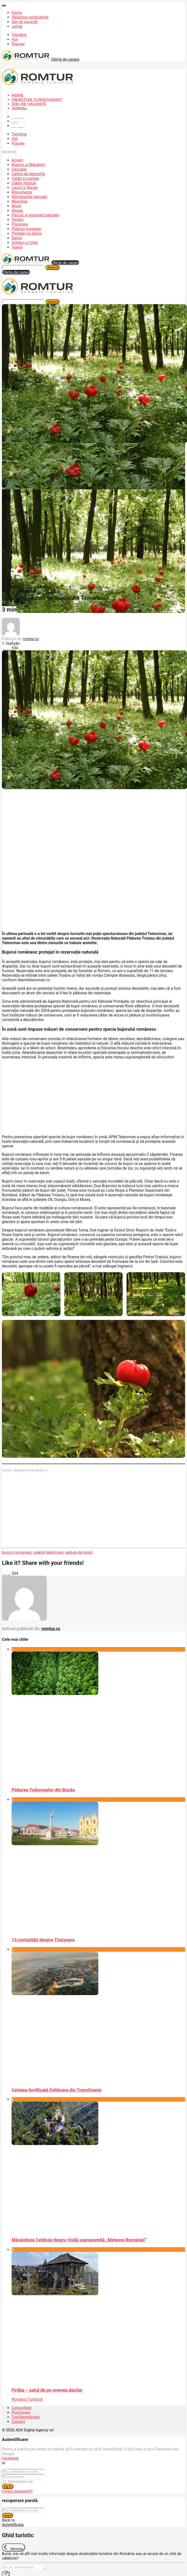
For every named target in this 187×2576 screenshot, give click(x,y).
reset (7, 2515)
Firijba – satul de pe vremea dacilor (47, 2390)
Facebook (10, 2458)
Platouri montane (26, 229)
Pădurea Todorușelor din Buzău (43, 1790)
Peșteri (18, 219)
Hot (15, 39)
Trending (19, 35)
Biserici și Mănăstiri (28, 164)
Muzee (17, 210)
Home (17, 12)
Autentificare (13, 2524)
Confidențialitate (26, 2417)
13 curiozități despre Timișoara (43, 1940)
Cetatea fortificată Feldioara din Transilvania (56, 2090)
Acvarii (17, 160)
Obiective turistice (30, 17)
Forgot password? (17, 2491)
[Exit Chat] (13, 2547)
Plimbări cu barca (26, 233)
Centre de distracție (28, 174)
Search (52, 267)
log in (8, 2486)
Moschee (19, 201)
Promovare (21, 2412)
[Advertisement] (92, 1097)
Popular (18, 44)
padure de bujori (79, 1552)
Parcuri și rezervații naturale (35, 215)
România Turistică (27, 2399)
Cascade (19, 169)
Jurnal (17, 26)
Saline (17, 238)
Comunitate (22, 2408)
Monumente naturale (29, 197)
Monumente (22, 192)
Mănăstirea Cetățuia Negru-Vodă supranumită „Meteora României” (79, 2240)
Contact (18, 2421)
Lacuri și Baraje (25, 187)
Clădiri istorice (24, 183)
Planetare (20, 224)
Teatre (17, 247)
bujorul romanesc (17, 1552)
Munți (16, 206)
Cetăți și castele (25, 178)
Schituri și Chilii (25, 242)
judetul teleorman (48, 1552)
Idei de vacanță (24, 22)
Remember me (20, 2481)
